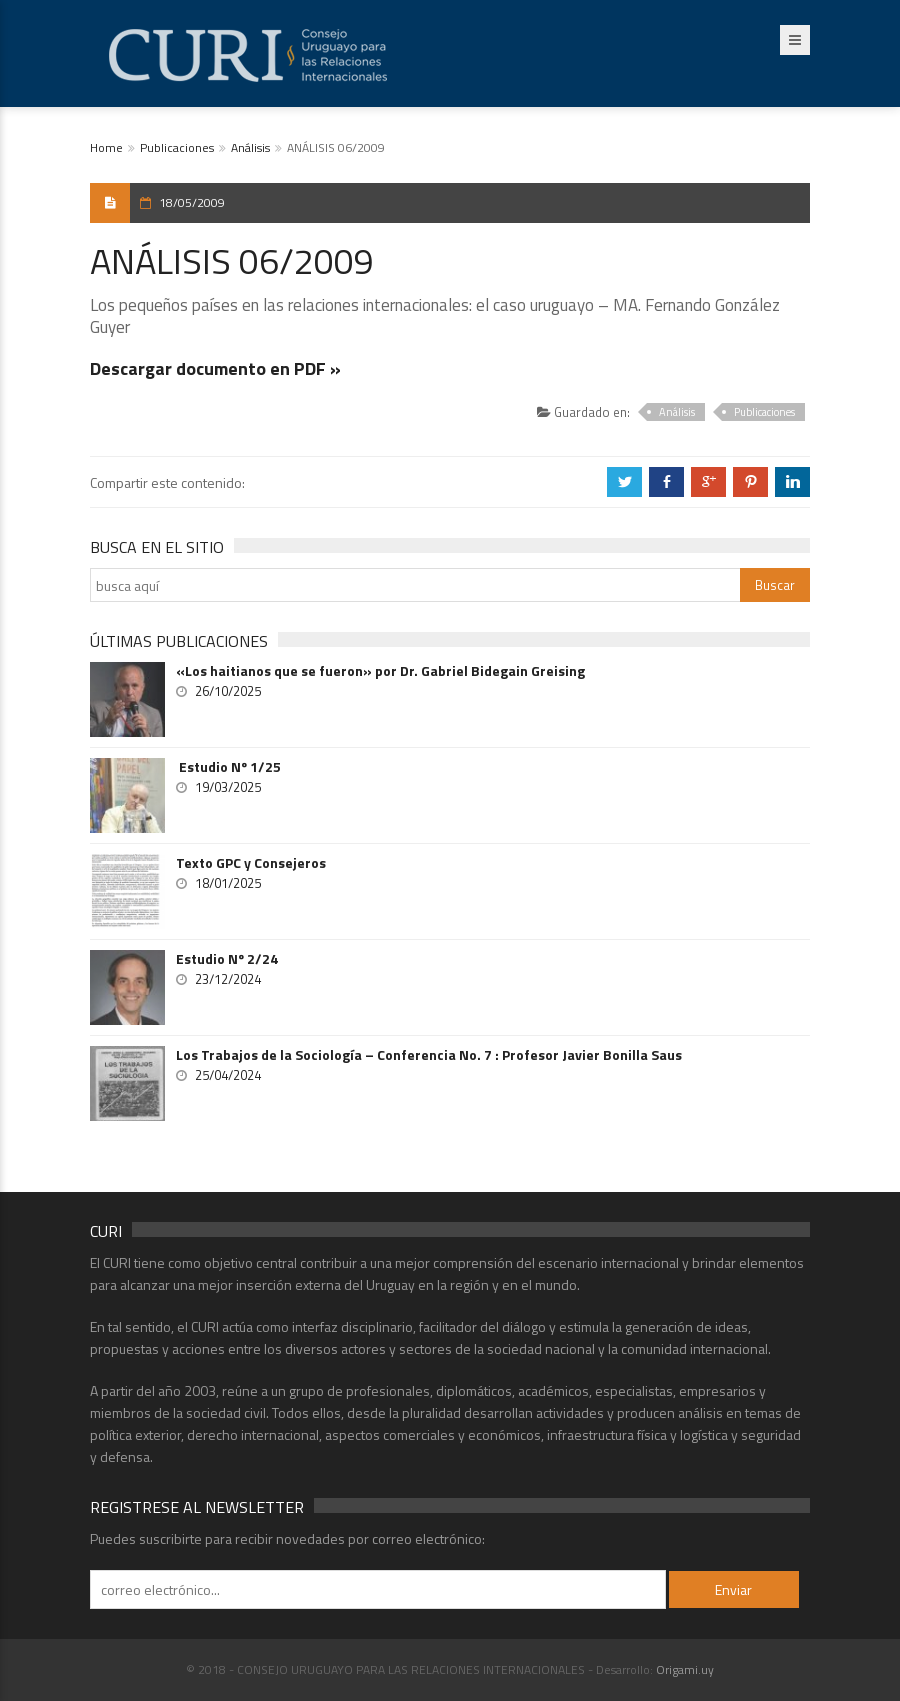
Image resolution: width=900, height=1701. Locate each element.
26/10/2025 (228, 691)
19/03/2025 (228, 787)
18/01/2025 (228, 883)
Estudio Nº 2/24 (227, 959)
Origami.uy (685, 1669)
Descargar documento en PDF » (215, 368)
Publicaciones (177, 147)
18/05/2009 (192, 202)
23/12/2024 (228, 979)
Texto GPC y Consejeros (251, 863)
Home (106, 147)
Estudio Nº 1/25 (228, 767)
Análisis (250, 147)
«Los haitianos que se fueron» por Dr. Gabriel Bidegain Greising (380, 671)
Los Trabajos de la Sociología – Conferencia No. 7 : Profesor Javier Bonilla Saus (429, 1055)
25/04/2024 (228, 1075)
